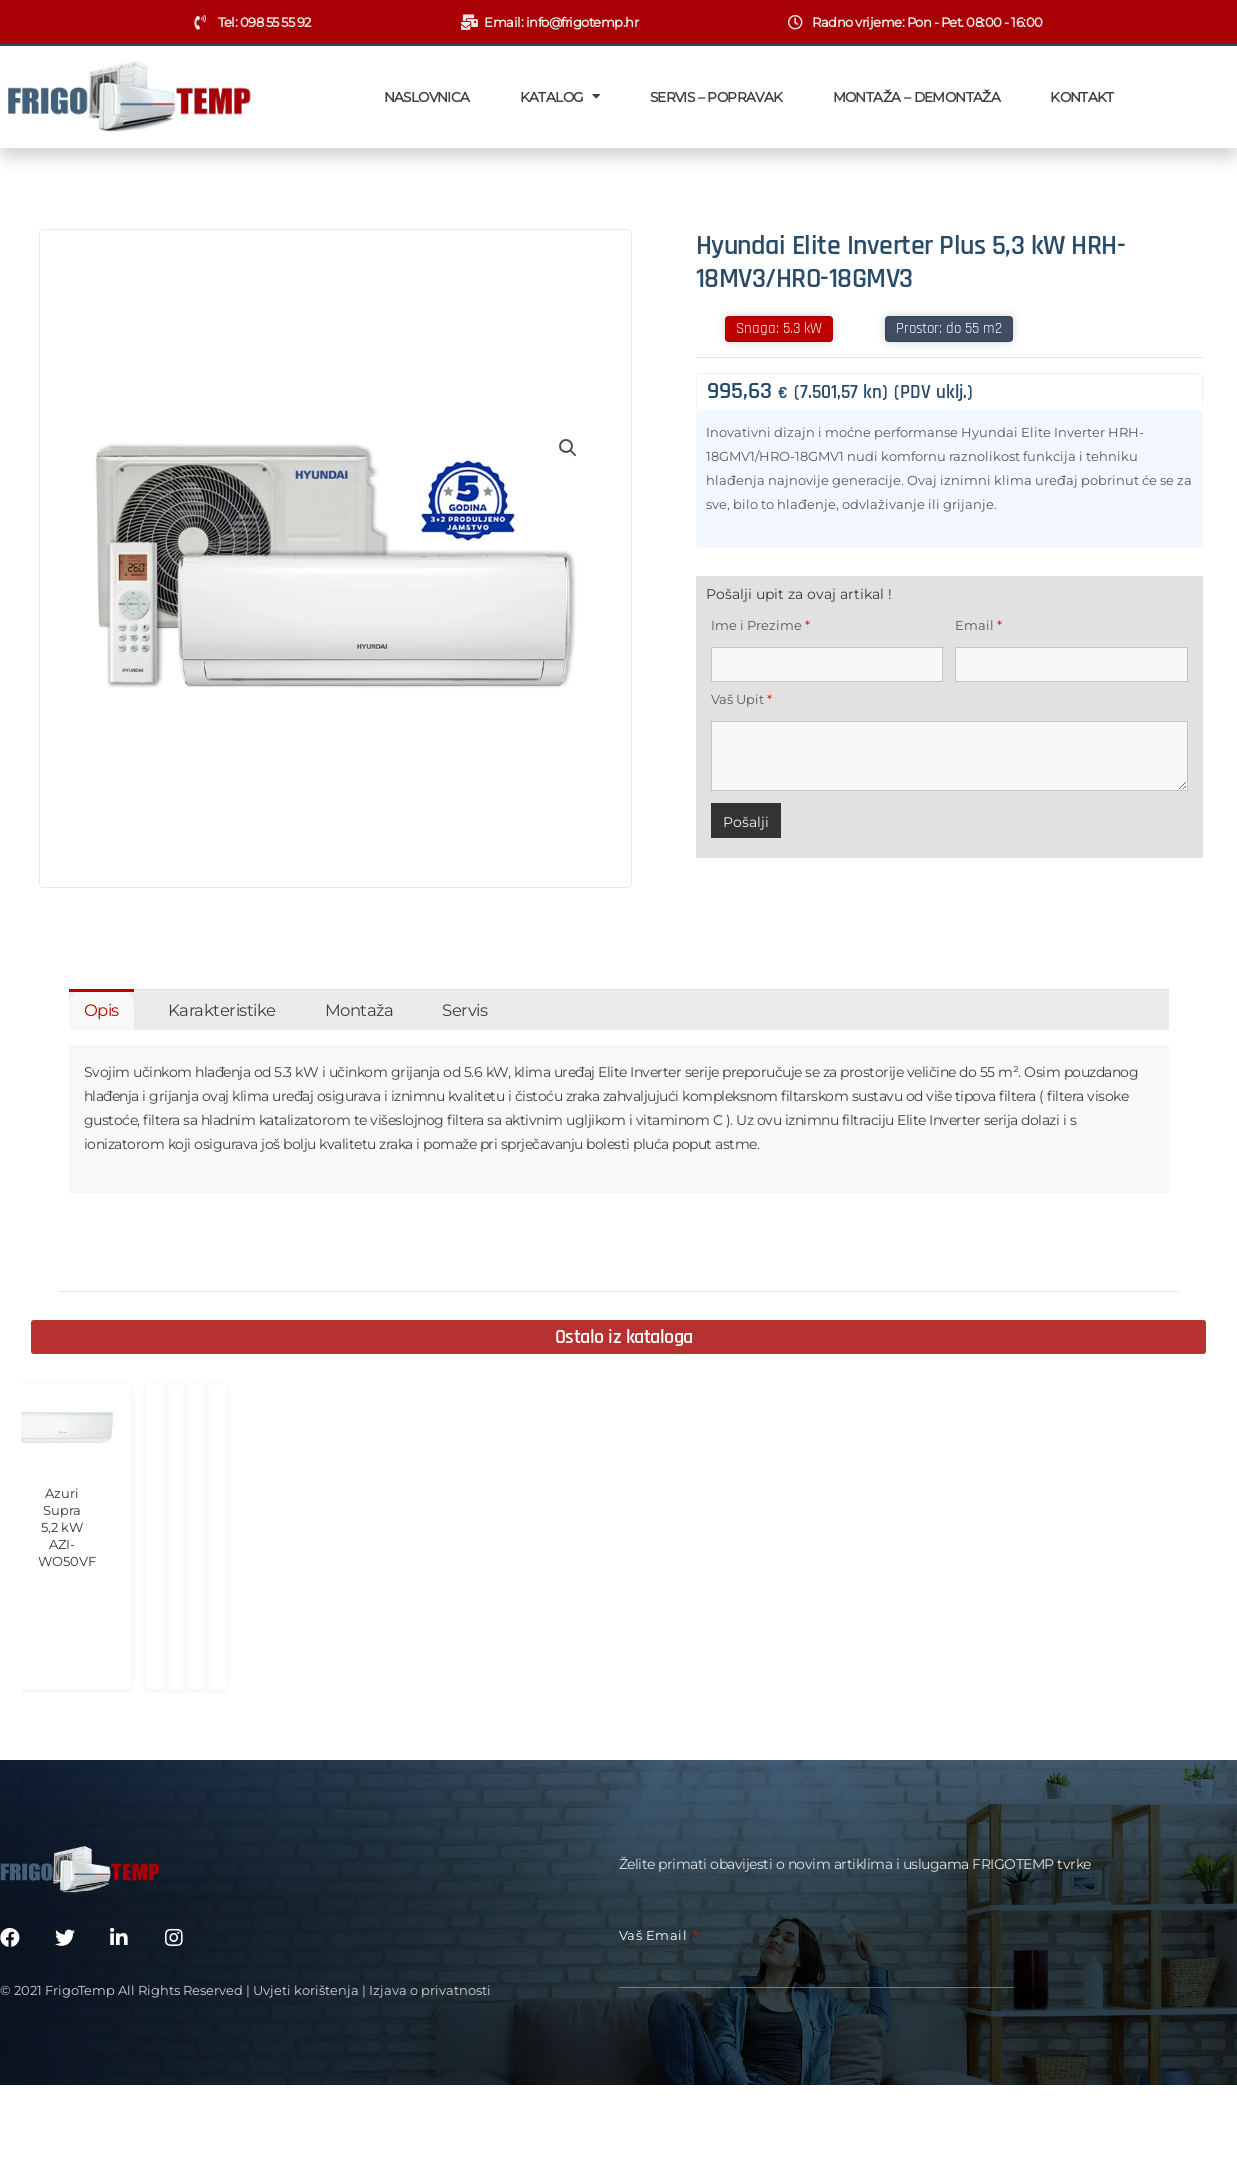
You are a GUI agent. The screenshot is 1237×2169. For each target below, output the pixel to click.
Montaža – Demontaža (917, 97)
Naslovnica (427, 97)
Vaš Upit (741, 699)
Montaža (359, 1010)
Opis (101, 1010)
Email (978, 625)
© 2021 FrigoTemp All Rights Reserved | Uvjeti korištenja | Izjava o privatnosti (245, 1969)
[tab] (101, 1009)
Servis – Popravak (716, 97)
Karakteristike (222, 1010)
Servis (464, 1010)
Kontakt (1081, 97)
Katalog (560, 97)
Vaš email (655, 1914)
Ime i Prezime (760, 625)
